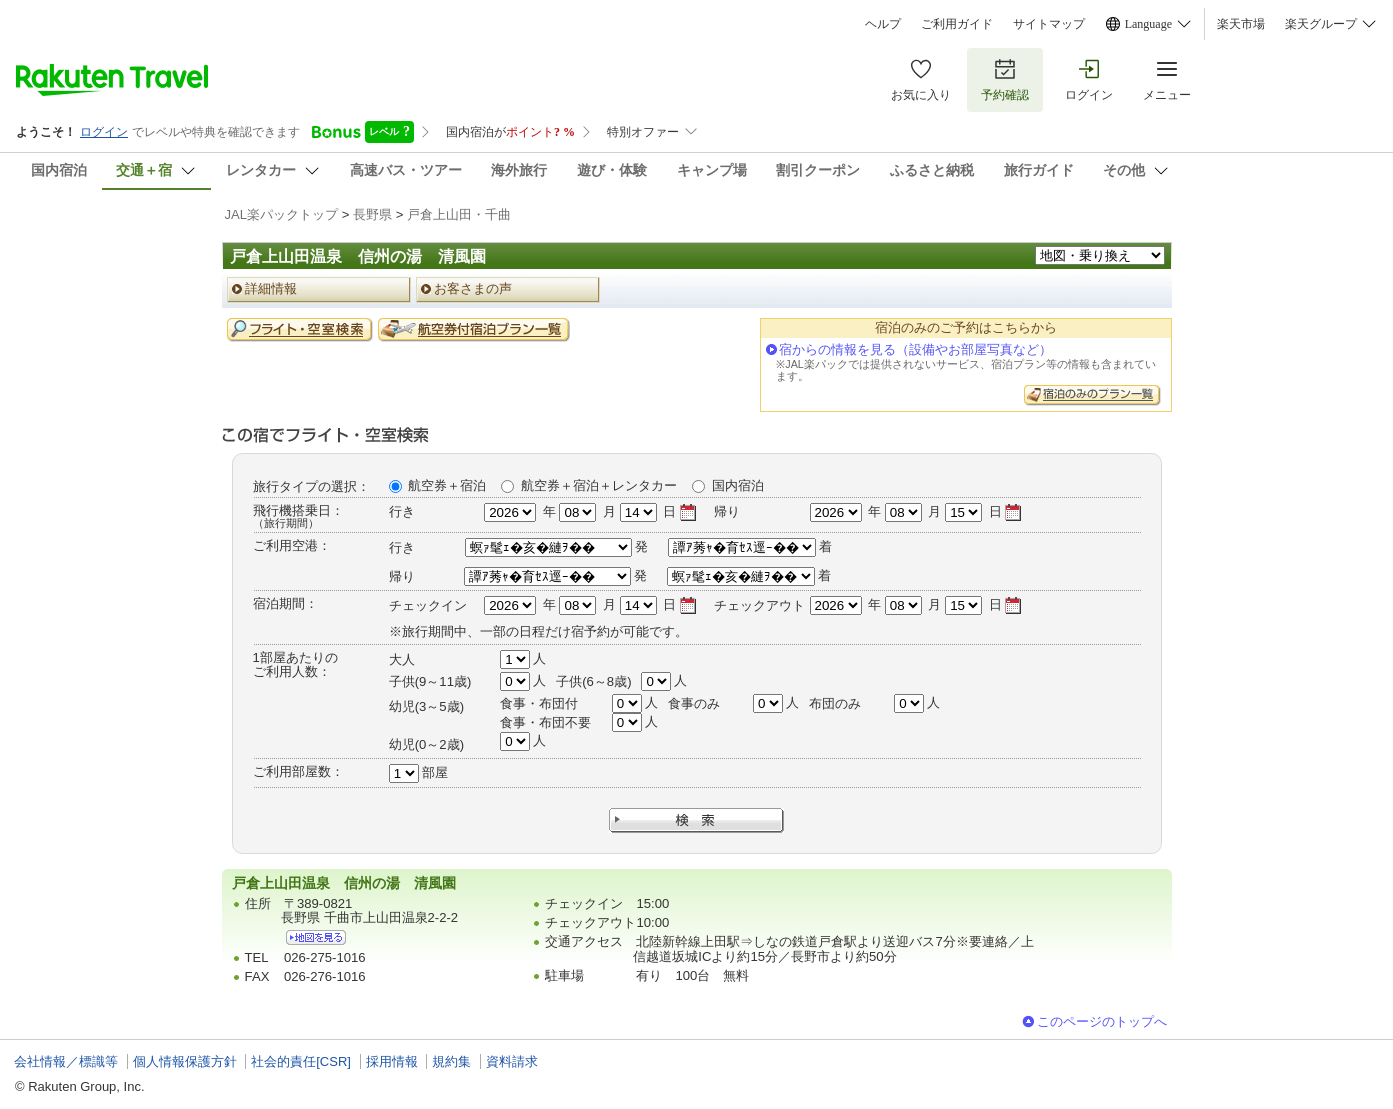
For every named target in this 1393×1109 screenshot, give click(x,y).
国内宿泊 (738, 485)
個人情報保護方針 (185, 1061)
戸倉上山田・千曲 (459, 214)
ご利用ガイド (957, 24)
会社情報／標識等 (66, 1061)
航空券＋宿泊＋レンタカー (599, 485)
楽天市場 (1241, 24)
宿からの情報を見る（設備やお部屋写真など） (915, 349)
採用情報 (392, 1061)
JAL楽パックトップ (282, 214)
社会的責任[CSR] (301, 1061)
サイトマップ (1049, 24)
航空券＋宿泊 (447, 485)
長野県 (372, 214)
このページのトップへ (1102, 1021)
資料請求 (512, 1061)
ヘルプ (883, 24)
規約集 (451, 1061)
